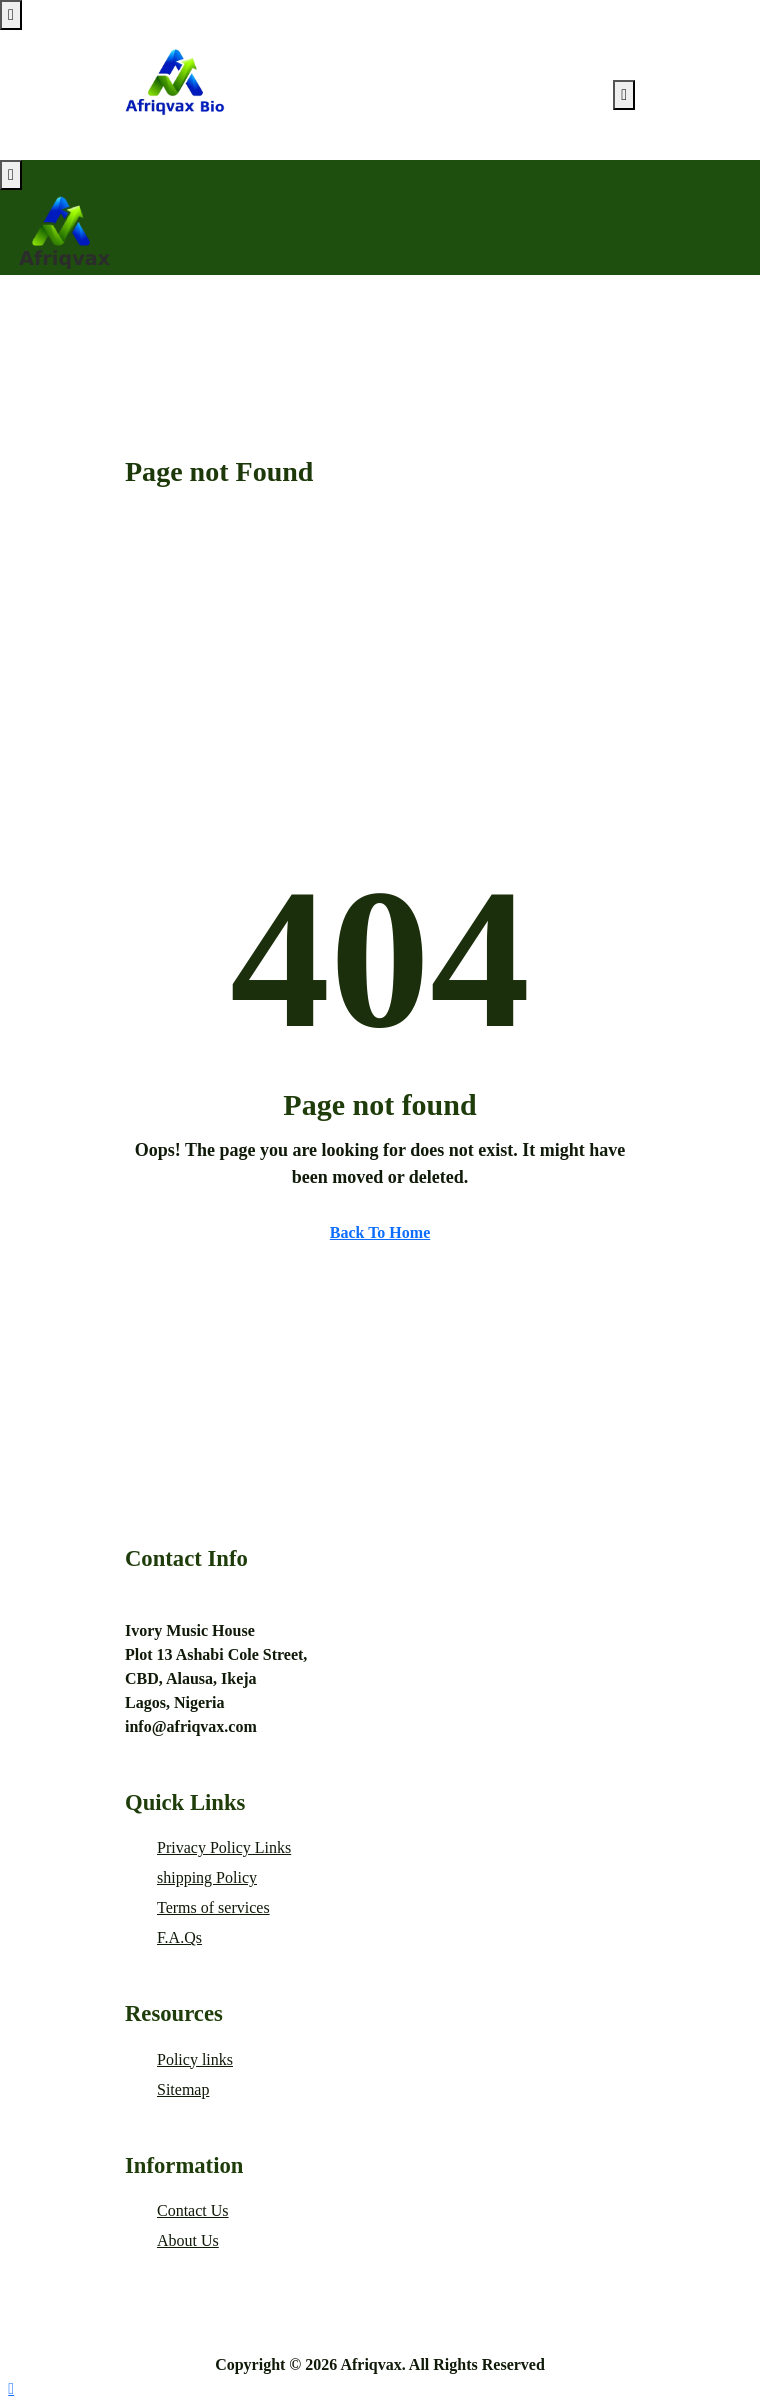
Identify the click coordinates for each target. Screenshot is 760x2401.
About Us (188, 2240)
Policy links (195, 2059)
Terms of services (213, 1907)
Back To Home (380, 1232)
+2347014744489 (181, 1601)
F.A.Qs (179, 1937)
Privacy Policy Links (224, 1847)
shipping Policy (207, 1877)
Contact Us (193, 2210)
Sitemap (183, 2089)
